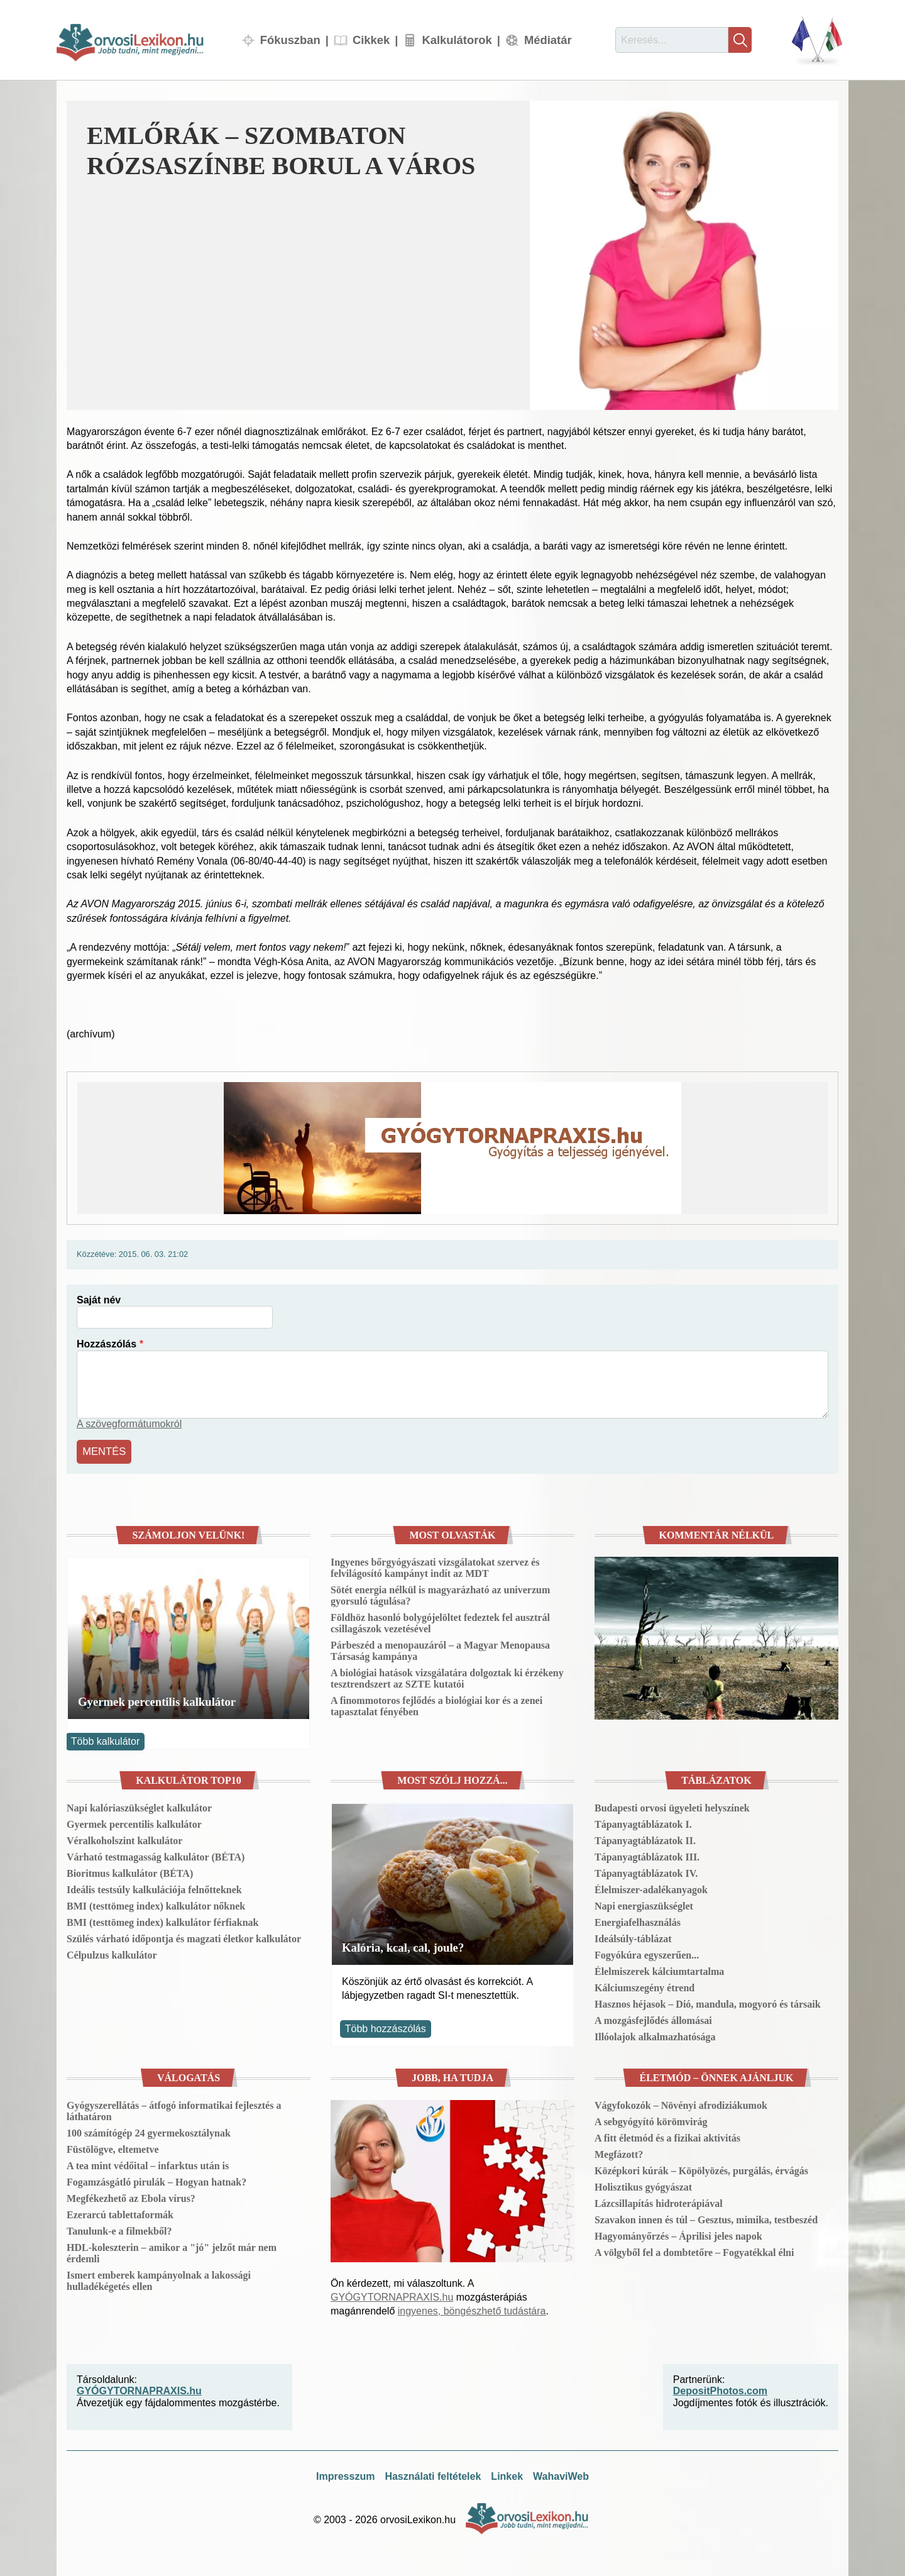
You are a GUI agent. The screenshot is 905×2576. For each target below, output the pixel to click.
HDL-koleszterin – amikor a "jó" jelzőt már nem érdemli (172, 2251)
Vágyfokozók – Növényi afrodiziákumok (681, 2103)
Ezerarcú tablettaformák (120, 2213)
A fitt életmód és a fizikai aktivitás (667, 2136)
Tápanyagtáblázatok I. (643, 1822)
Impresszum (345, 2475)
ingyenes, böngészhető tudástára (472, 2309)
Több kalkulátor (105, 1739)
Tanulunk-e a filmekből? (119, 2229)
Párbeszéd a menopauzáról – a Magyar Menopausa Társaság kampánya (440, 1650)
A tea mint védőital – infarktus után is (148, 2164)
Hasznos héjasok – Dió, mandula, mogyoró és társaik (708, 2002)
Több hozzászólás (385, 2026)
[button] (684, 255)
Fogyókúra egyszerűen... (647, 1953)
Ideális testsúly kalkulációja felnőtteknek (154, 1887)
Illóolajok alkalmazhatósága (655, 2035)
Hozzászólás (106, 1344)
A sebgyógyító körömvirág (651, 2119)
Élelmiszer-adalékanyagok (651, 1887)
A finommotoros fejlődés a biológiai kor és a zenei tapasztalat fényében (436, 1705)
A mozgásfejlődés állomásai (653, 2018)
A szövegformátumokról (129, 1423)
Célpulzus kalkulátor (112, 1953)
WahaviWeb (561, 2475)
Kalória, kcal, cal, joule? (403, 1945)
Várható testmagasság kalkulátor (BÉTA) (155, 1855)
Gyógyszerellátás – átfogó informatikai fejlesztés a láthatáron (174, 2109)
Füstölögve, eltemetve (113, 2147)
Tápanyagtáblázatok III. (647, 1855)
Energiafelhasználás (638, 1920)
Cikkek (371, 40)
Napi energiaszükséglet (644, 1904)
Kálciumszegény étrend (644, 1986)
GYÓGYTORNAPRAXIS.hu (392, 2296)
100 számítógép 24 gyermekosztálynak (149, 2131)
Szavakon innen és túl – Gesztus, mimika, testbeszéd (706, 2218)
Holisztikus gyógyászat (643, 2185)
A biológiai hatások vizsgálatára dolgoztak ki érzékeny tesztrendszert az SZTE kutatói (447, 1677)
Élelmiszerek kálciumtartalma (659, 1969)
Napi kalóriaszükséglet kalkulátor (139, 1806)
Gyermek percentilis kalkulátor (157, 1700)
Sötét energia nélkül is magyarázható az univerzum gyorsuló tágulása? (440, 1594)
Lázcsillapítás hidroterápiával (659, 2201)
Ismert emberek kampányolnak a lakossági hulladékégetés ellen (159, 2279)
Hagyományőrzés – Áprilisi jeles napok (678, 2234)
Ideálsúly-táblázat (633, 1937)
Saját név (99, 1300)
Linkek (507, 2475)
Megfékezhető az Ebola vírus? (131, 2196)
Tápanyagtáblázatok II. (645, 1838)
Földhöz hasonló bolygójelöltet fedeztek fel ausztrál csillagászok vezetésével (440, 1622)
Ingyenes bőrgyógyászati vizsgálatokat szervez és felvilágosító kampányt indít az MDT (435, 1567)
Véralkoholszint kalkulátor (124, 1838)
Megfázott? (619, 2152)
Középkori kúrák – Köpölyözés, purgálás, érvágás (701, 2169)
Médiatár (548, 40)
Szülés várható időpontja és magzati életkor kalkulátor (184, 1937)
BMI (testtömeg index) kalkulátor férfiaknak (162, 1920)
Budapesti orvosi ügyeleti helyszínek (672, 1806)
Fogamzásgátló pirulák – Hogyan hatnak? (156, 2180)
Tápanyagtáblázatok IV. (646, 1871)
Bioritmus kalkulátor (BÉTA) (130, 1871)
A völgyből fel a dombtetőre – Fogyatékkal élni (694, 2250)
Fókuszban (290, 40)
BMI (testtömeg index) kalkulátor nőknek (156, 1904)
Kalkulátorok (456, 40)
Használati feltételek (433, 2475)
